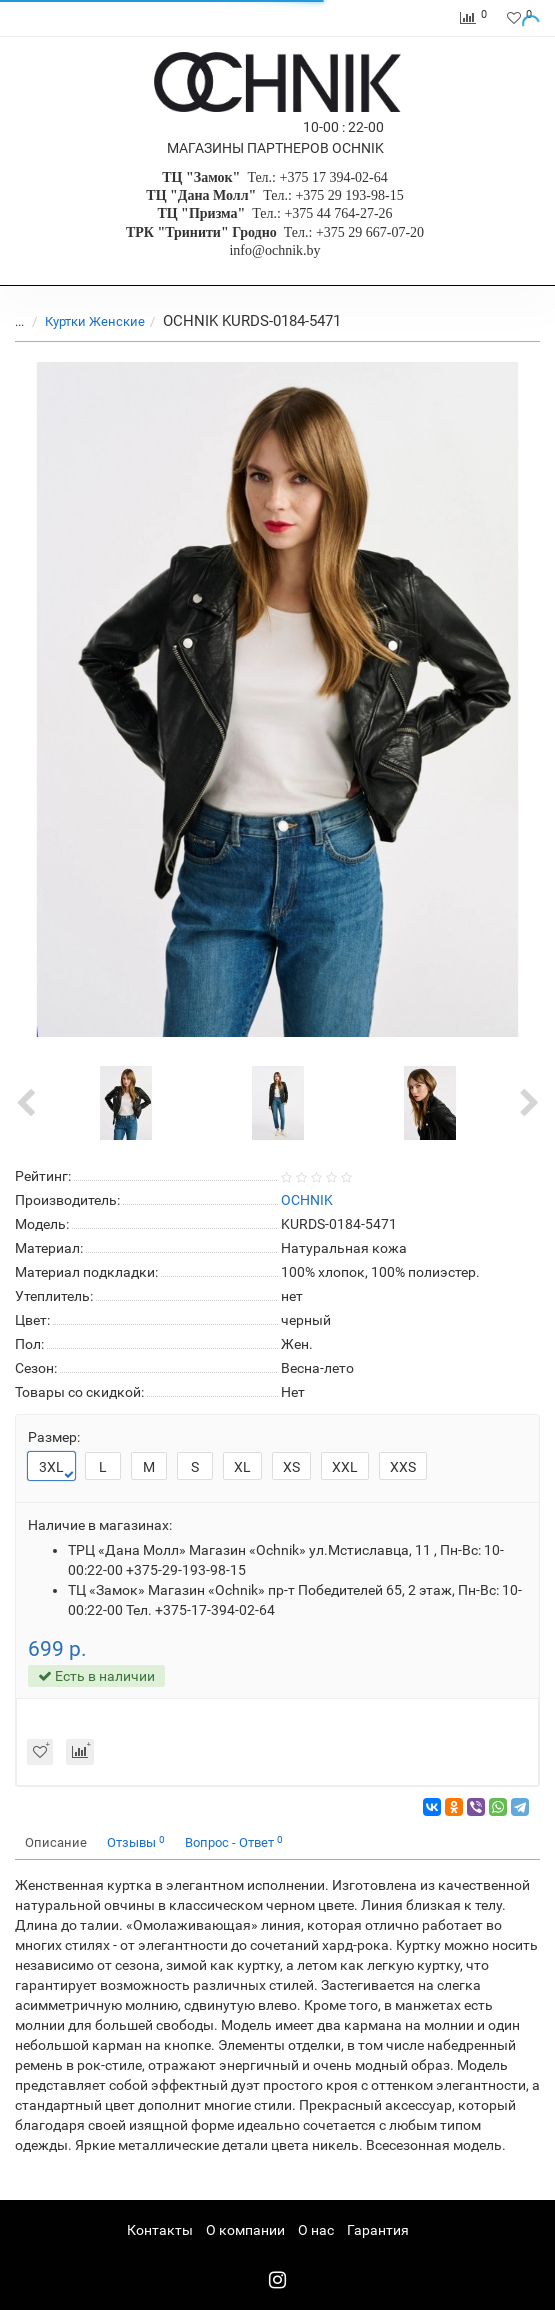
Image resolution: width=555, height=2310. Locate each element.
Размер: (54, 1437)
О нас (316, 2230)
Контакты (160, 2230)
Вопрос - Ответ (234, 1842)
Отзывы (136, 1842)
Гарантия (378, 2230)
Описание (56, 1842)
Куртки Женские (95, 321)
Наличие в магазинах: (100, 1525)
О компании (245, 2230)
